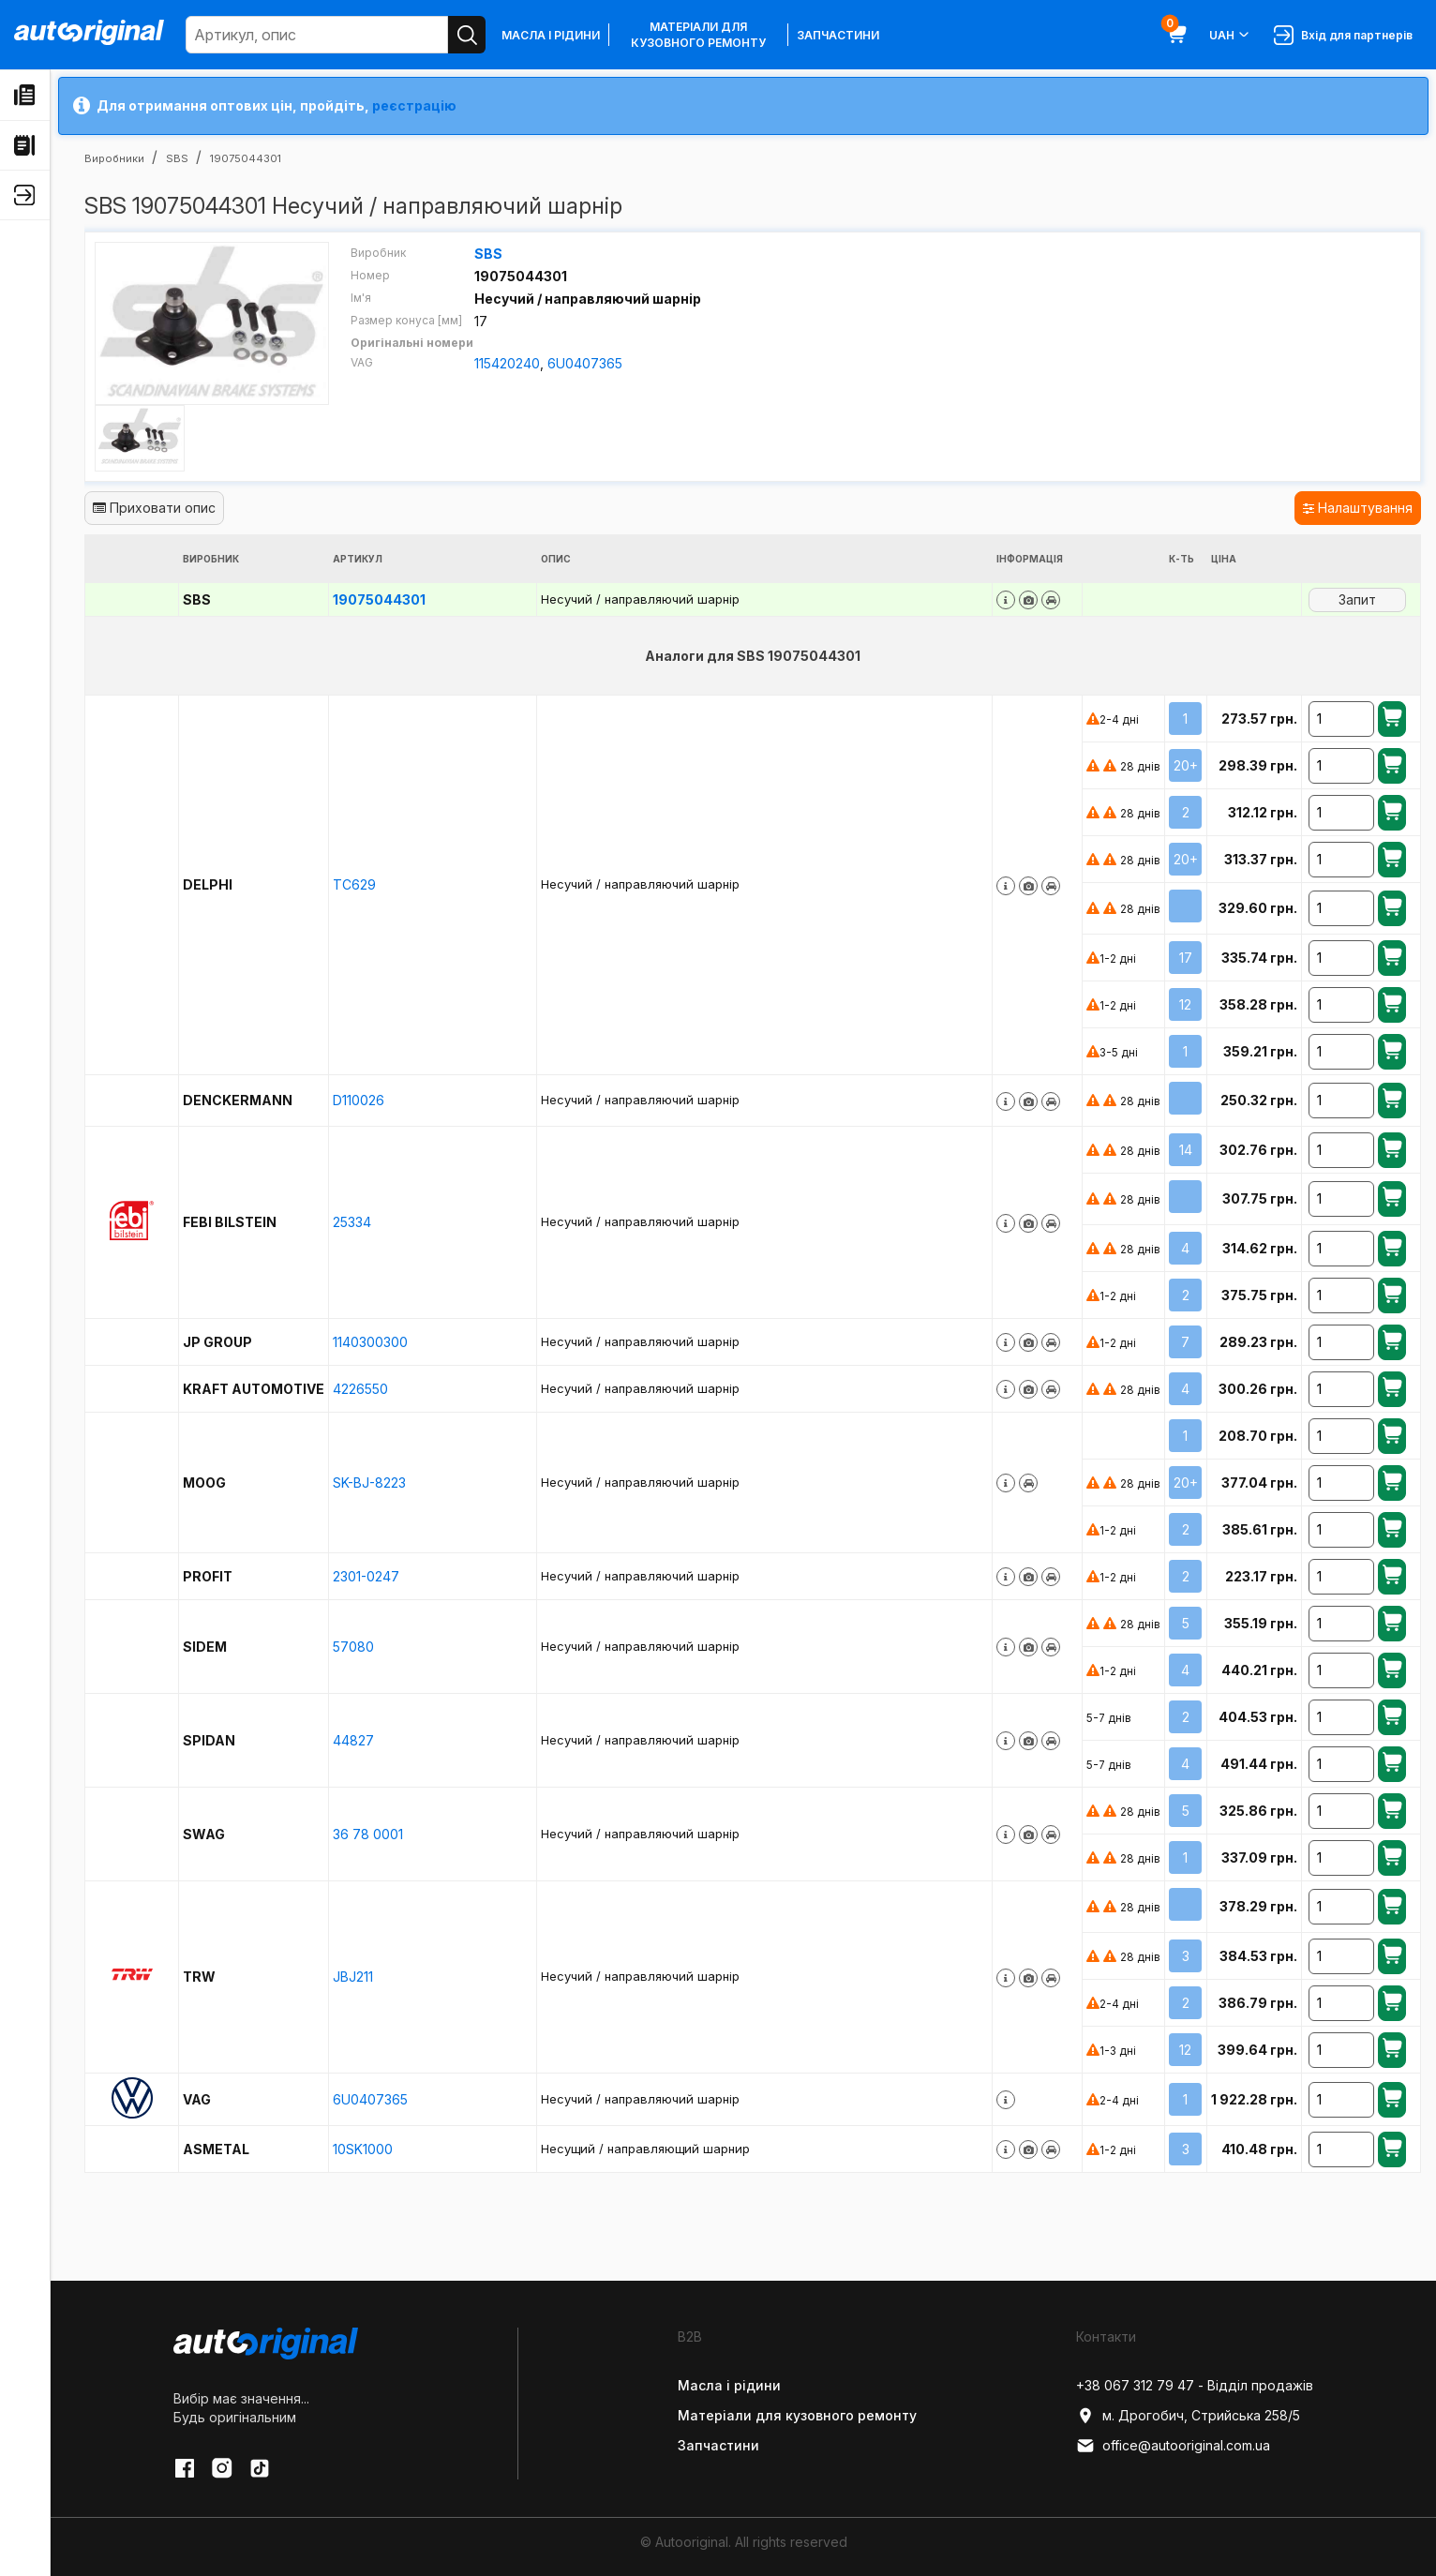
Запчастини (838, 35)
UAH (1230, 34)
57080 (353, 1647)
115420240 (507, 363)
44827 (353, 1740)
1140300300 (370, 1342)
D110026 (358, 1100)
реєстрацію (414, 105)
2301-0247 (366, 1576)
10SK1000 (363, 2149)
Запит (1357, 599)
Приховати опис (154, 508)
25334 (352, 1222)
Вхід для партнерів (1343, 35)
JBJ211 (353, 1976)
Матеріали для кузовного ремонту (698, 35)
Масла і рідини (550, 35)
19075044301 (379, 599)
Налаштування (1358, 508)
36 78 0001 (368, 1834)
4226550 (360, 1389)
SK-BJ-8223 (369, 1482)
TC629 (354, 884)
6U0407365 (584, 363)
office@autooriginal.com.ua (1173, 2445)
